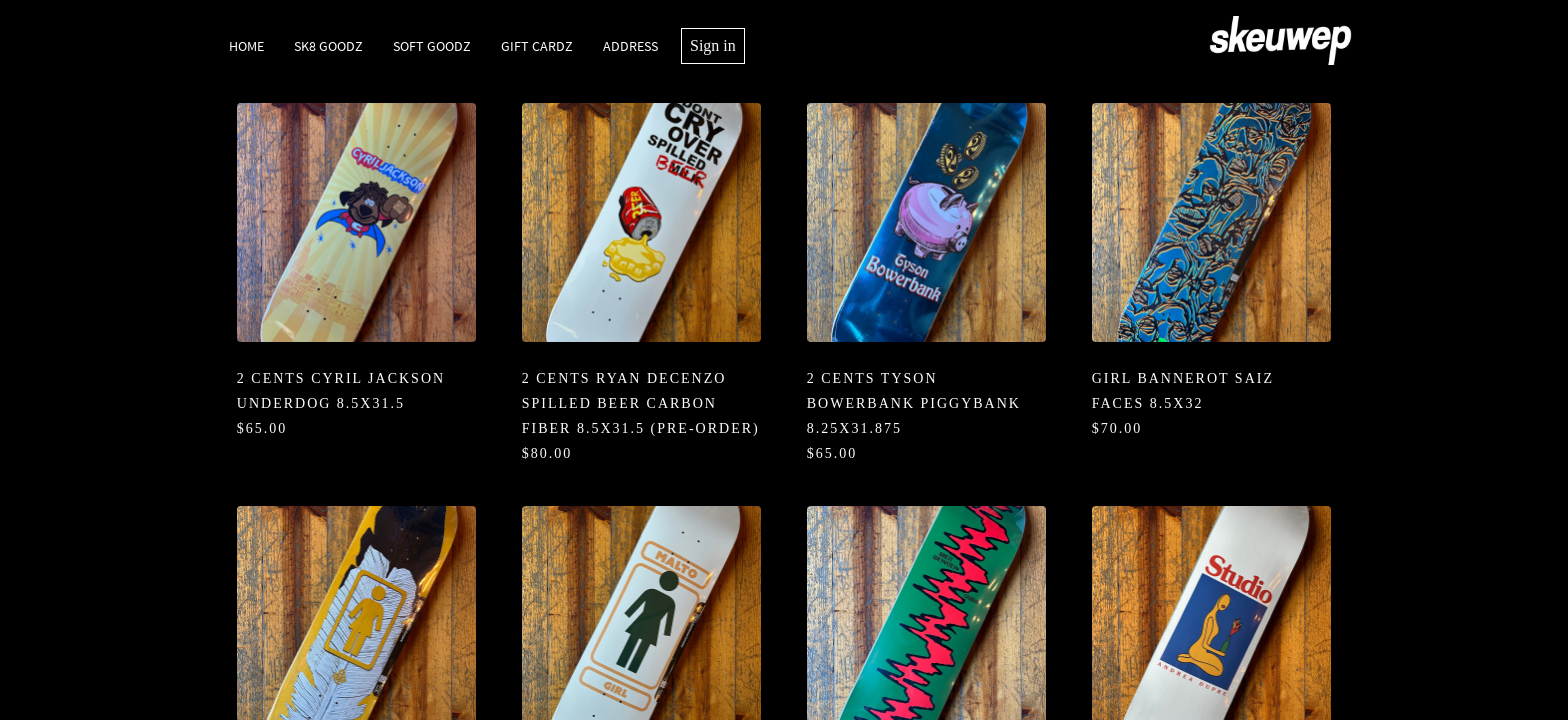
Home (246, 46)
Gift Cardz (537, 46)
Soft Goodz (432, 46)
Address (630, 46)
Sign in (713, 45)
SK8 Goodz (328, 46)
